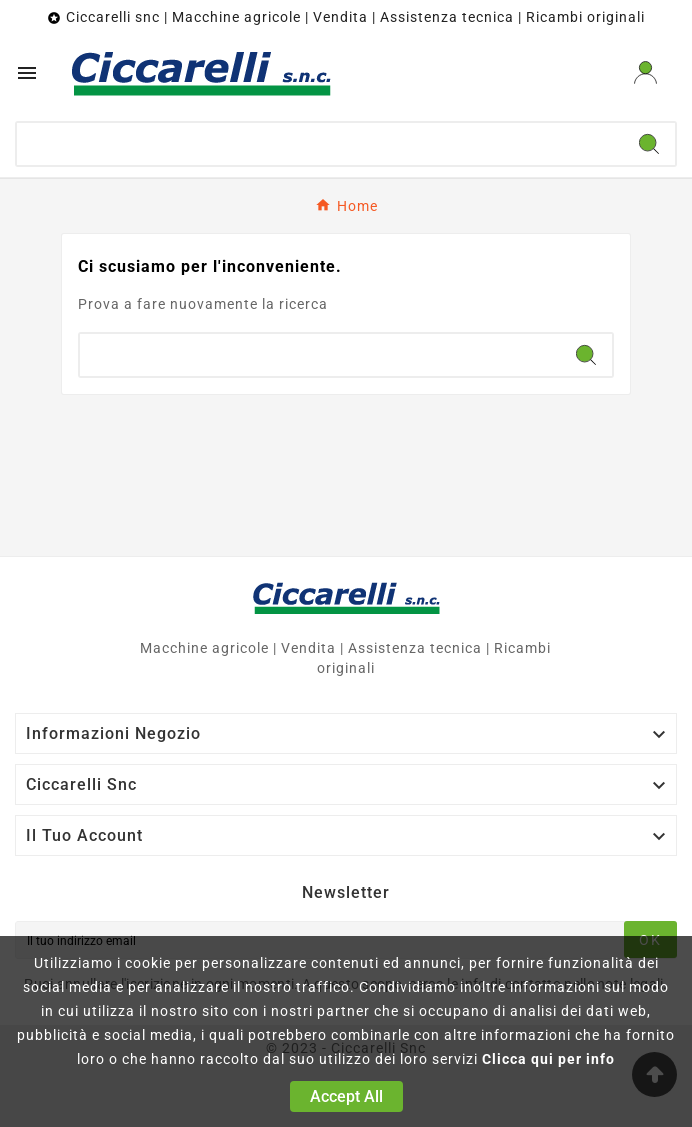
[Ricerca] (320, 144)
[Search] (649, 144)
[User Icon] (645, 72)
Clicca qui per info (548, 1059)
